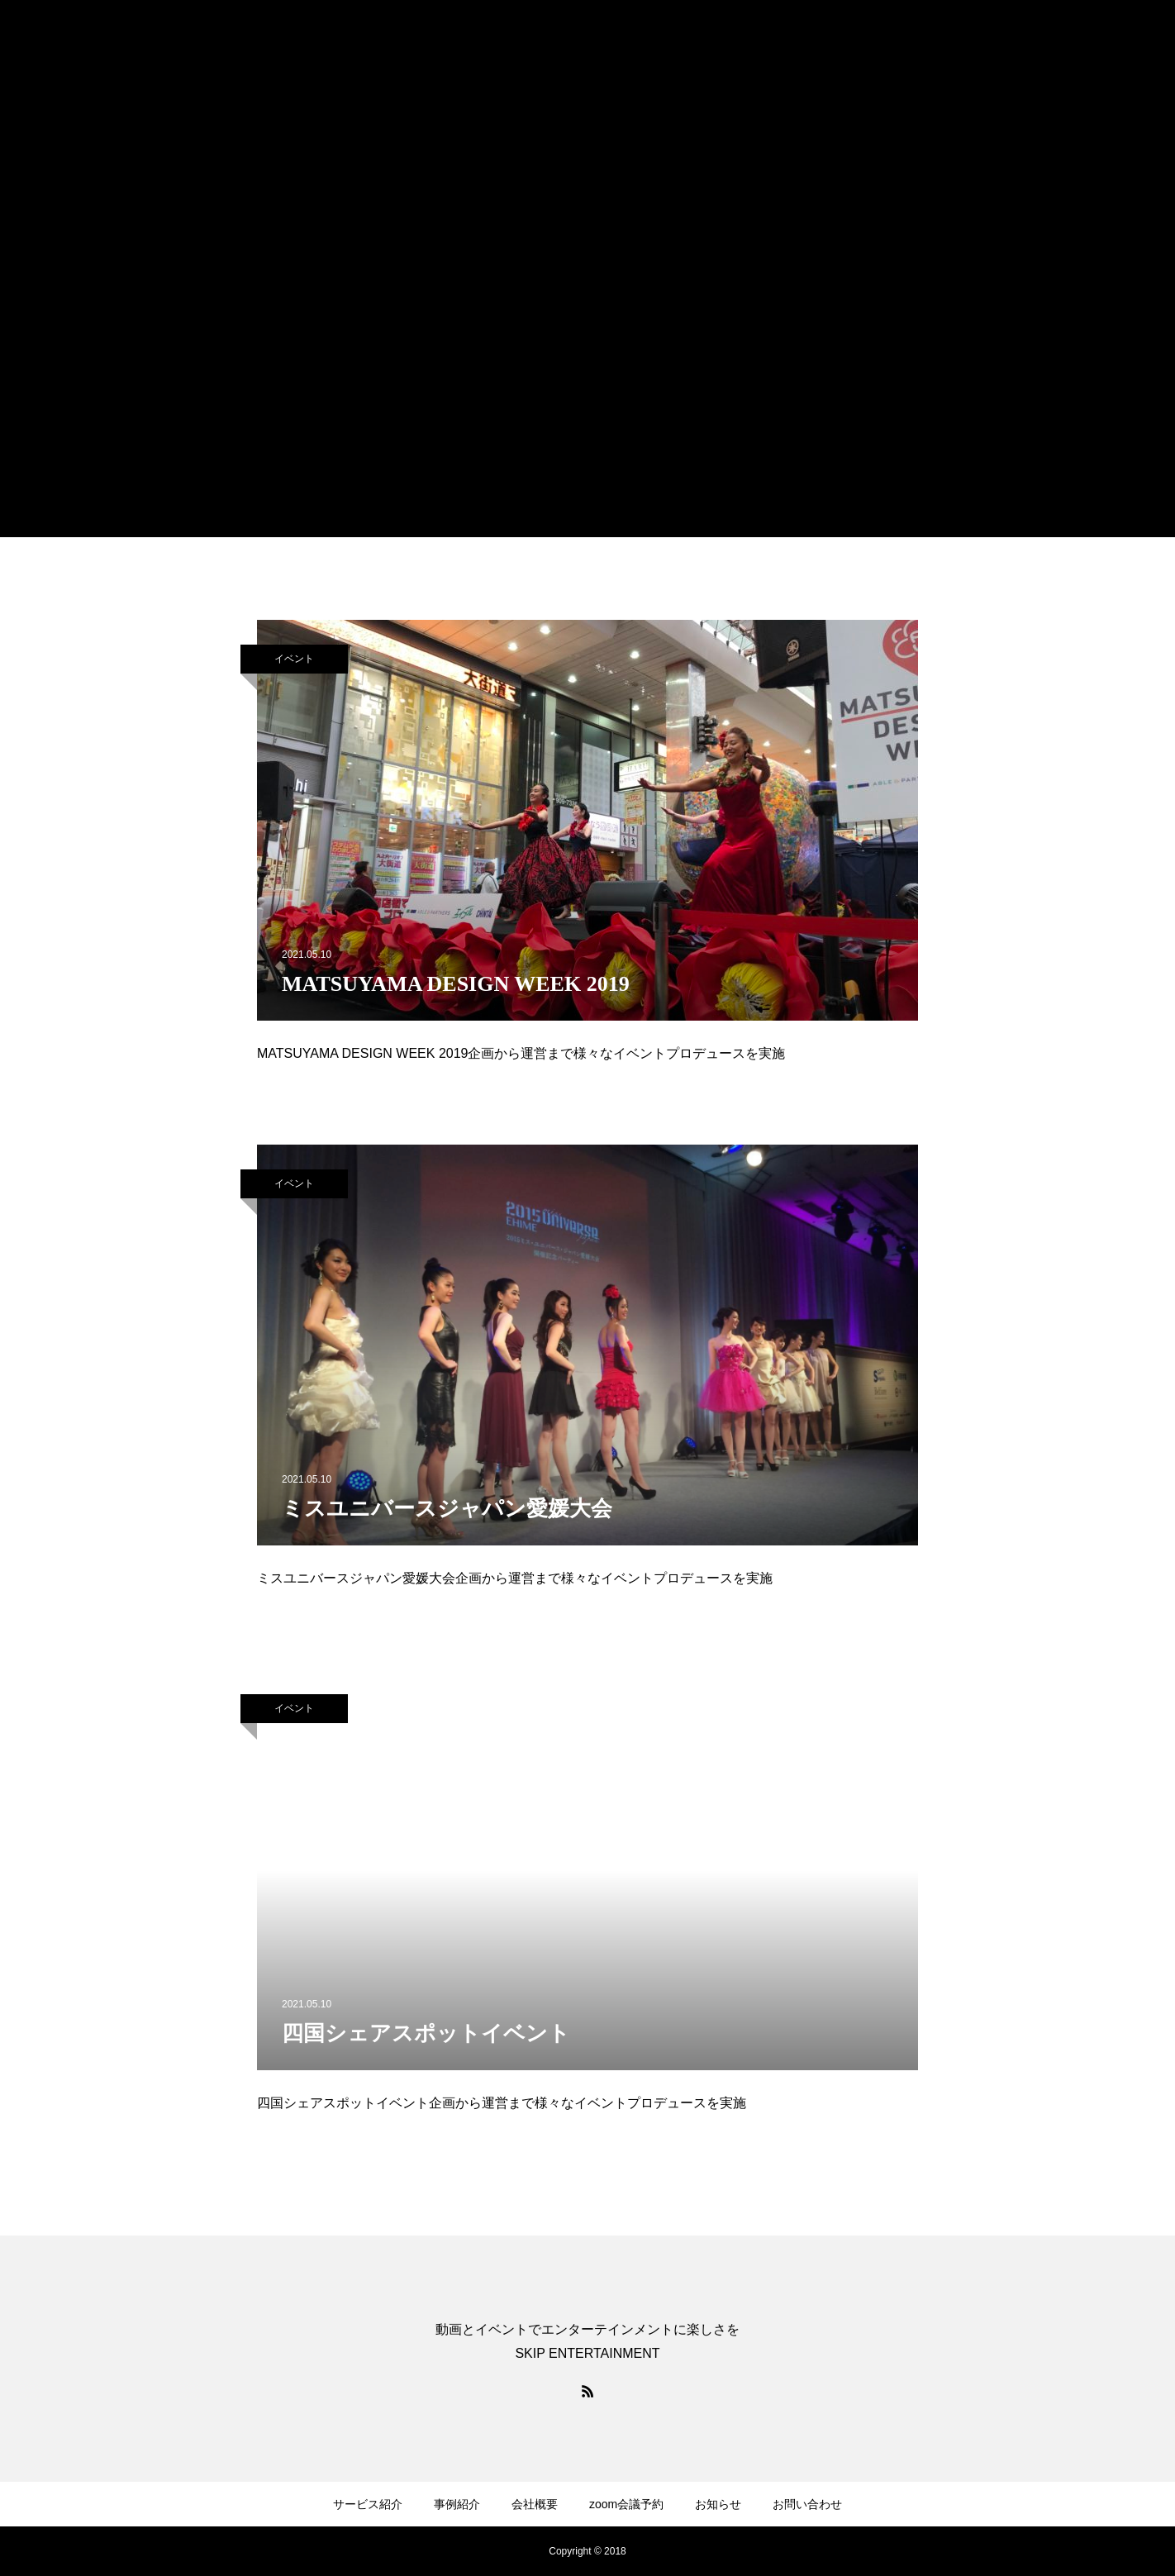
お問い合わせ (807, 2504)
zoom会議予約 (626, 2504)
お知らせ (718, 2504)
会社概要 (534, 2504)
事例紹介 (457, 2504)
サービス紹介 (367, 2504)
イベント (294, 658)
